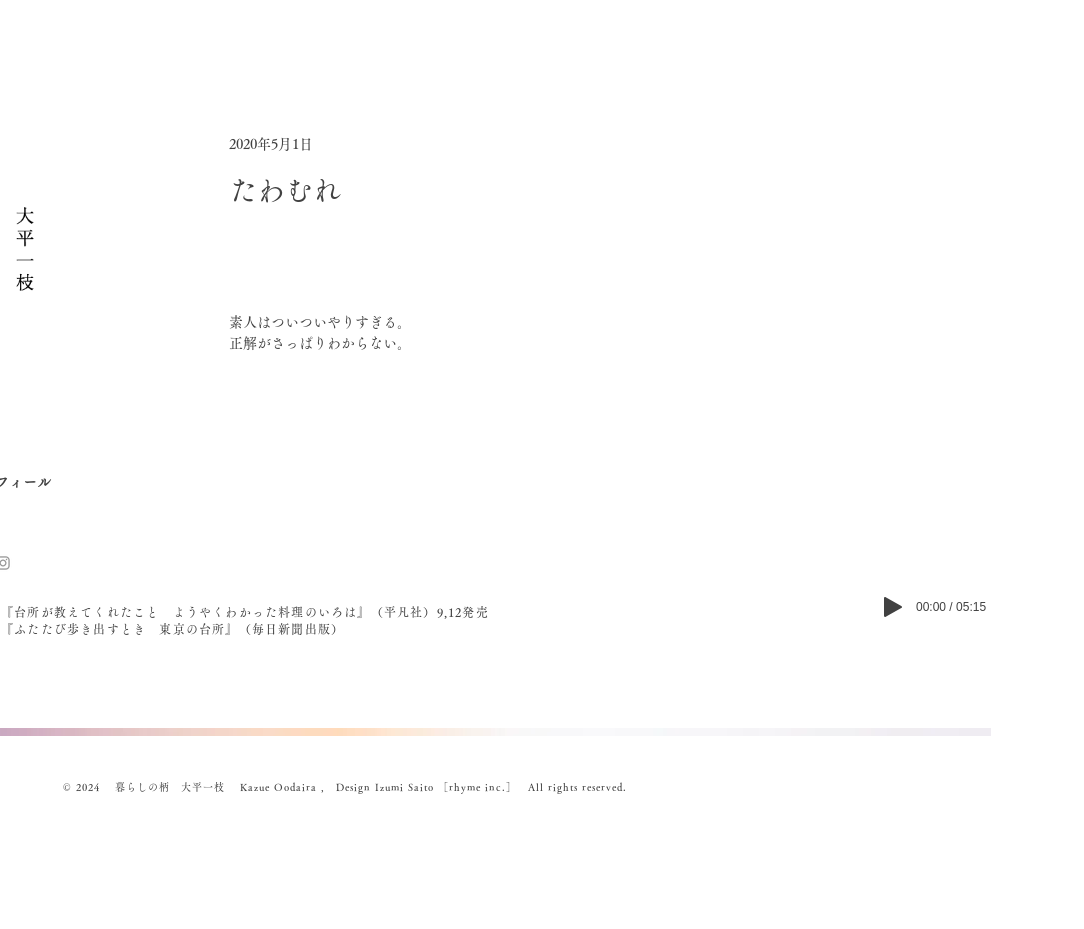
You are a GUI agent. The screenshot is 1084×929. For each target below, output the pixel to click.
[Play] (893, 607)
